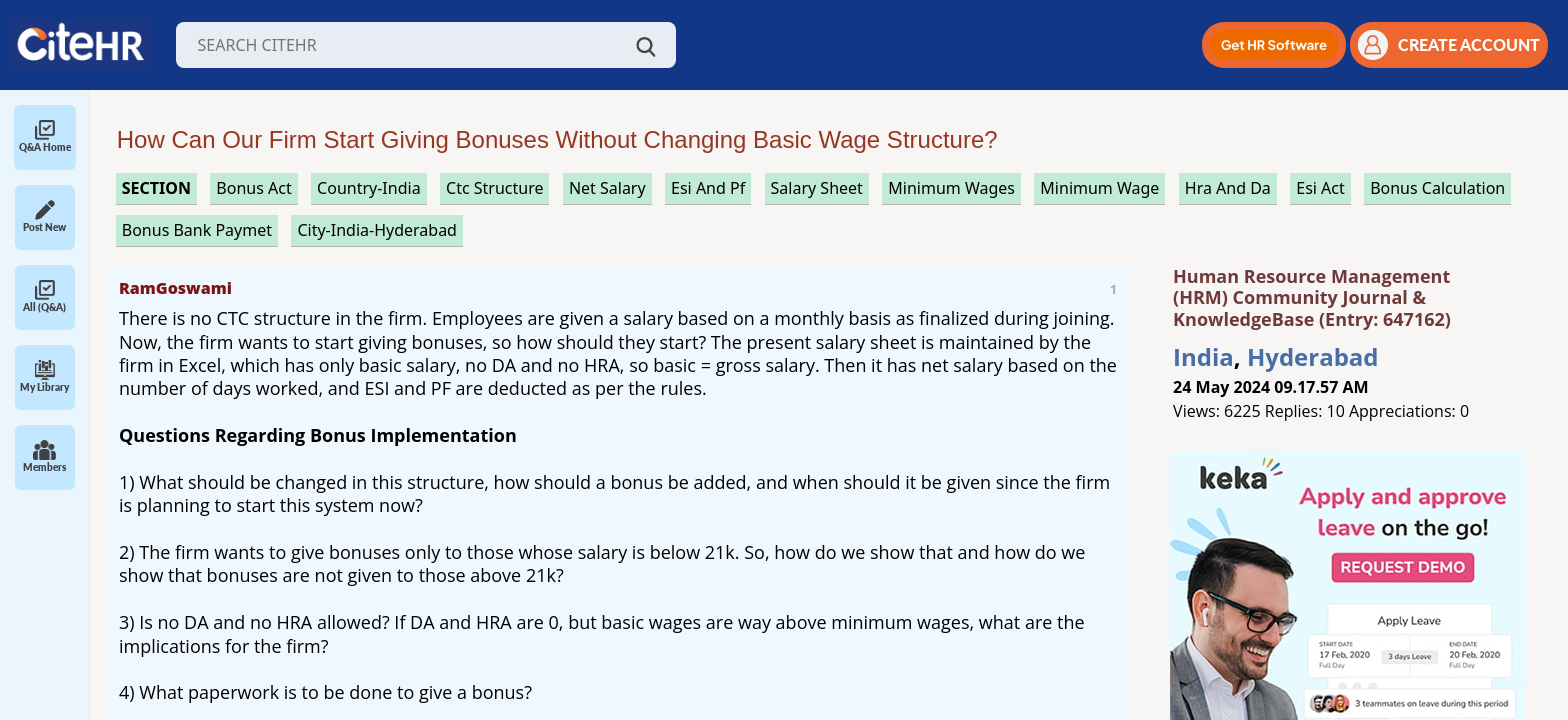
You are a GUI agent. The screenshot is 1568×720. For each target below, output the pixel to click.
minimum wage (1099, 188)
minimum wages (951, 188)
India (1203, 356)
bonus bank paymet (197, 230)
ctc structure (494, 188)
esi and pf (708, 188)
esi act (1320, 188)
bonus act (253, 188)
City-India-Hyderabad (377, 230)
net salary (607, 188)
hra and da (1228, 188)
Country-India (369, 188)
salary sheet (817, 188)
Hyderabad (1313, 356)
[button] (1274, 45)
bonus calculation (1437, 188)
